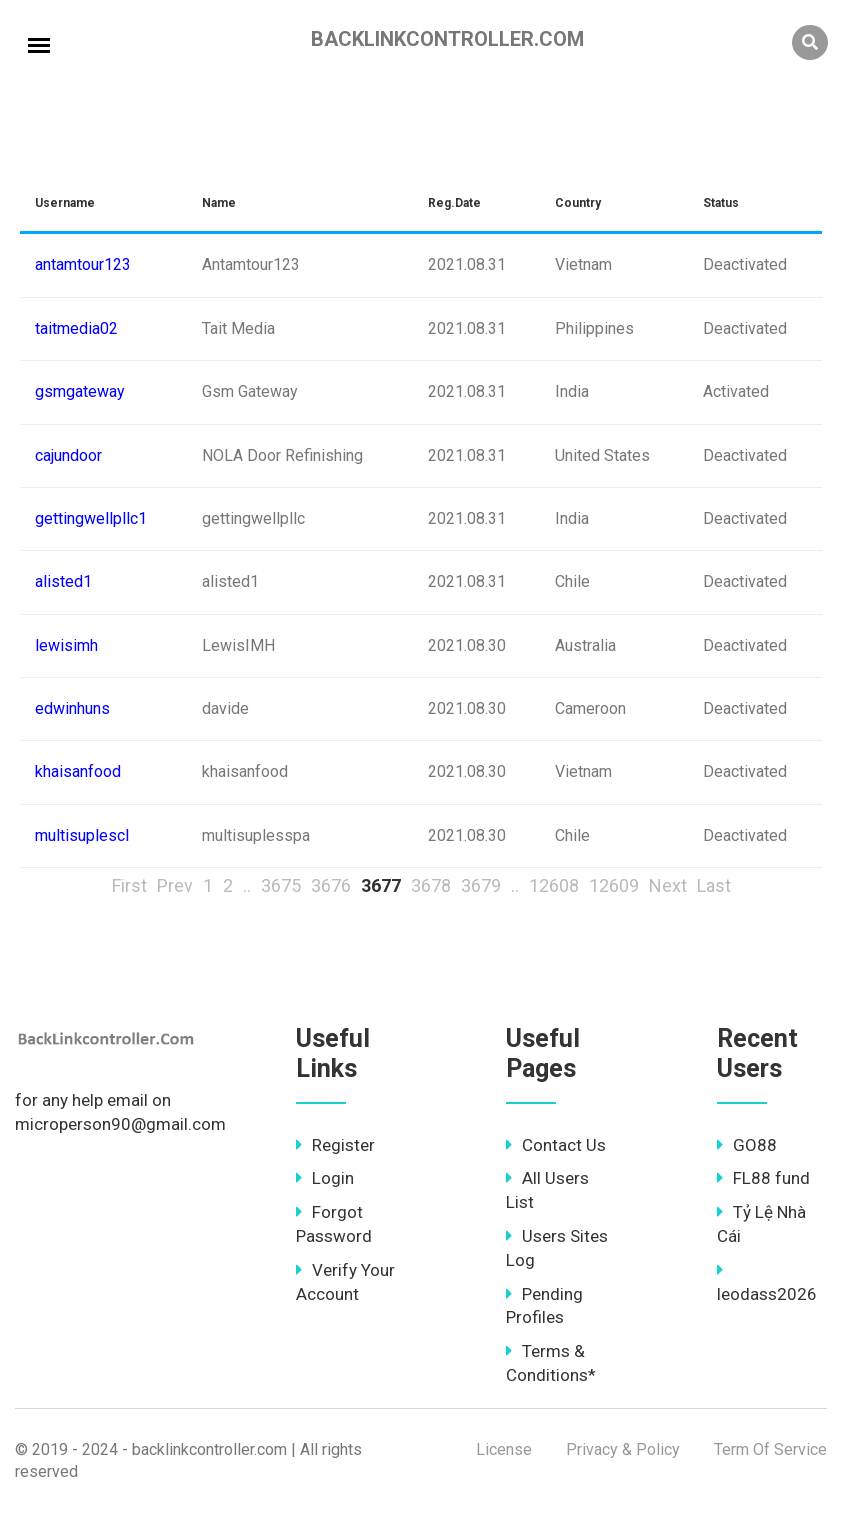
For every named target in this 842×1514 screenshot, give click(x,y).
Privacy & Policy (623, 1449)
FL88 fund (763, 1178)
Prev (175, 885)
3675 (281, 885)
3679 (481, 885)
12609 (614, 885)
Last (714, 885)
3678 (431, 885)
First (129, 885)
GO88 (747, 1145)
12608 (554, 885)
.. (247, 885)
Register (335, 1145)
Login (325, 1178)
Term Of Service (770, 1449)
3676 (331, 885)
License (504, 1449)
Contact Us (556, 1145)
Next (668, 885)
